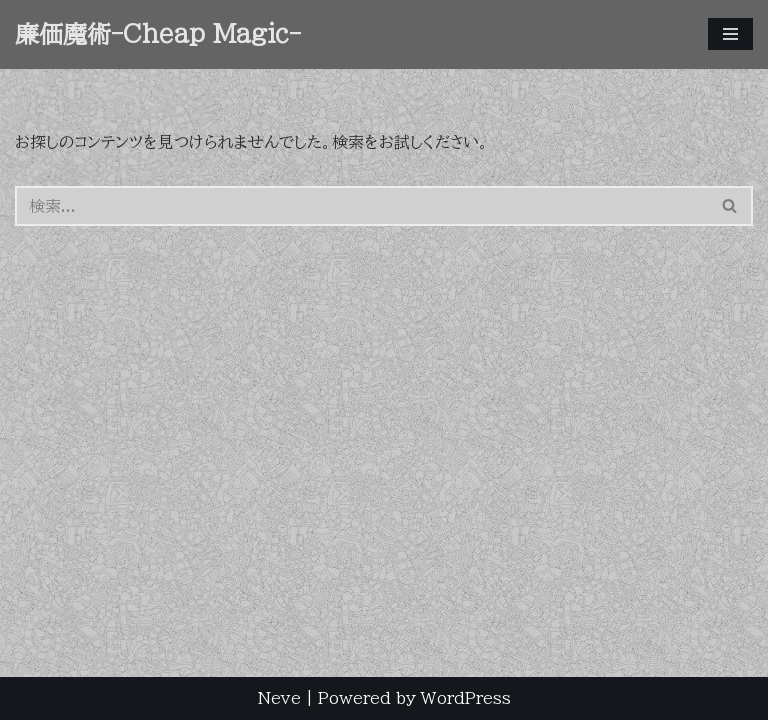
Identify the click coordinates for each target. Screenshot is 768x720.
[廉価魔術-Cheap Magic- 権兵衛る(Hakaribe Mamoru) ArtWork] (158, 34)
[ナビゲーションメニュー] (730, 34)
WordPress (466, 698)
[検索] (361, 206)
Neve (279, 698)
